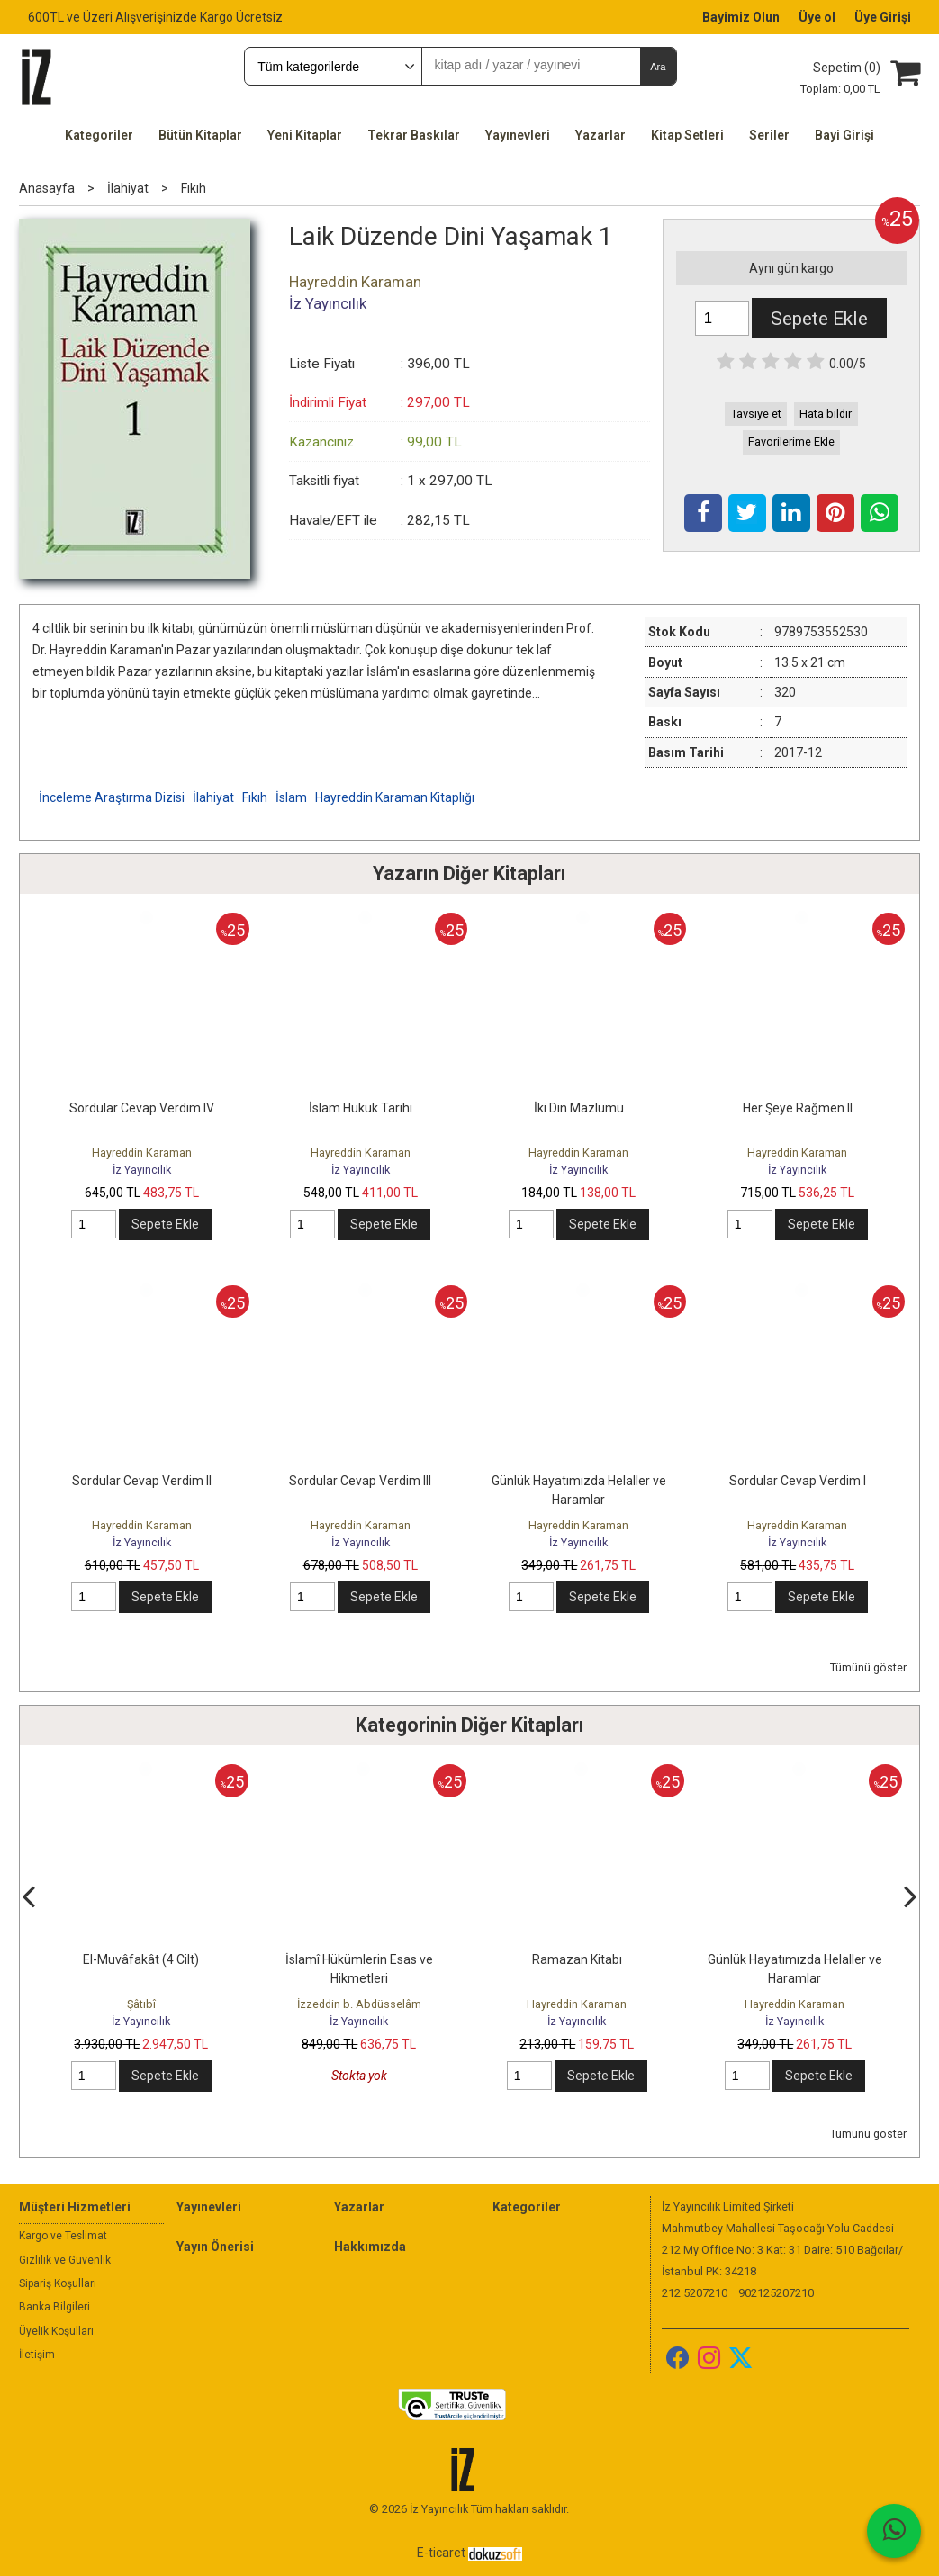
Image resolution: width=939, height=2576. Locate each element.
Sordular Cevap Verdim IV (141, 1108)
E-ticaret (441, 2552)
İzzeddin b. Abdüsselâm (359, 2004)
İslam (291, 797)
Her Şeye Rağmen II (798, 1108)
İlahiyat (213, 797)
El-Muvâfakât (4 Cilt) (141, 1959)
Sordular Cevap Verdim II (142, 1480)
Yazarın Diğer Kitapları (469, 873)
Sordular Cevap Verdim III (360, 1480)
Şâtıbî (141, 2004)
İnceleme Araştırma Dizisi (112, 797)
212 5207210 (694, 2293)
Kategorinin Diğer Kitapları (469, 1725)
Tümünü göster (868, 1667)
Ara (657, 66)
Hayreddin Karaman (142, 1152)
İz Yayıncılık (142, 1169)
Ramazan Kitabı (577, 1959)
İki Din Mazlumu (579, 1108)
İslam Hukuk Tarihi (360, 1108)
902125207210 (776, 2293)
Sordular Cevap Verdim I (797, 1480)
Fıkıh (254, 797)
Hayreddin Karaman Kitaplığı (394, 797)
